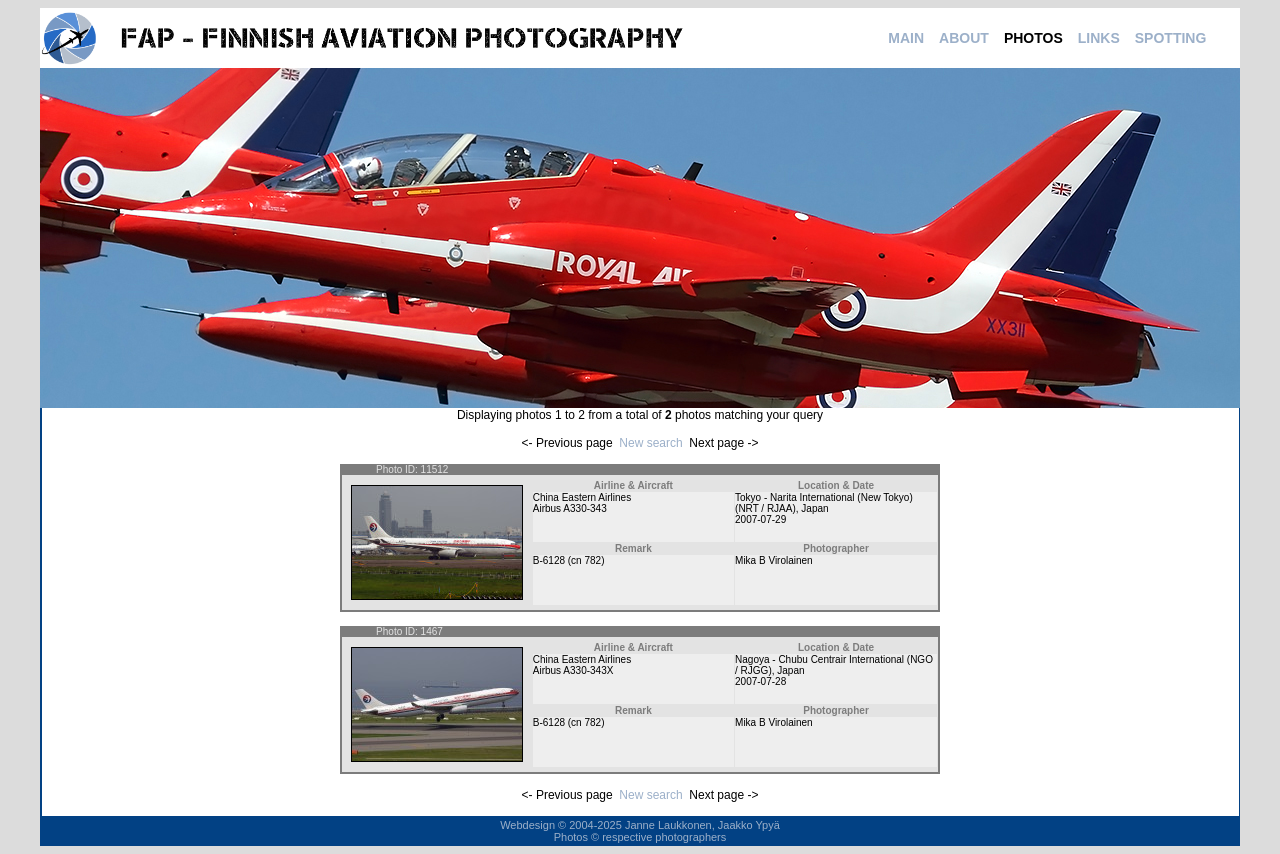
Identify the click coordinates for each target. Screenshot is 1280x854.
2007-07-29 (760, 519)
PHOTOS (1033, 38)
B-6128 (549, 560)
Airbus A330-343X (573, 670)
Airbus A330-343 (570, 508)
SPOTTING (1171, 38)
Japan (814, 508)
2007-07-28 (760, 681)
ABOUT (964, 38)
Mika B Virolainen (774, 560)
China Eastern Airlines (582, 497)
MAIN (906, 38)
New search (650, 443)
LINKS (1099, 38)
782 (592, 560)
